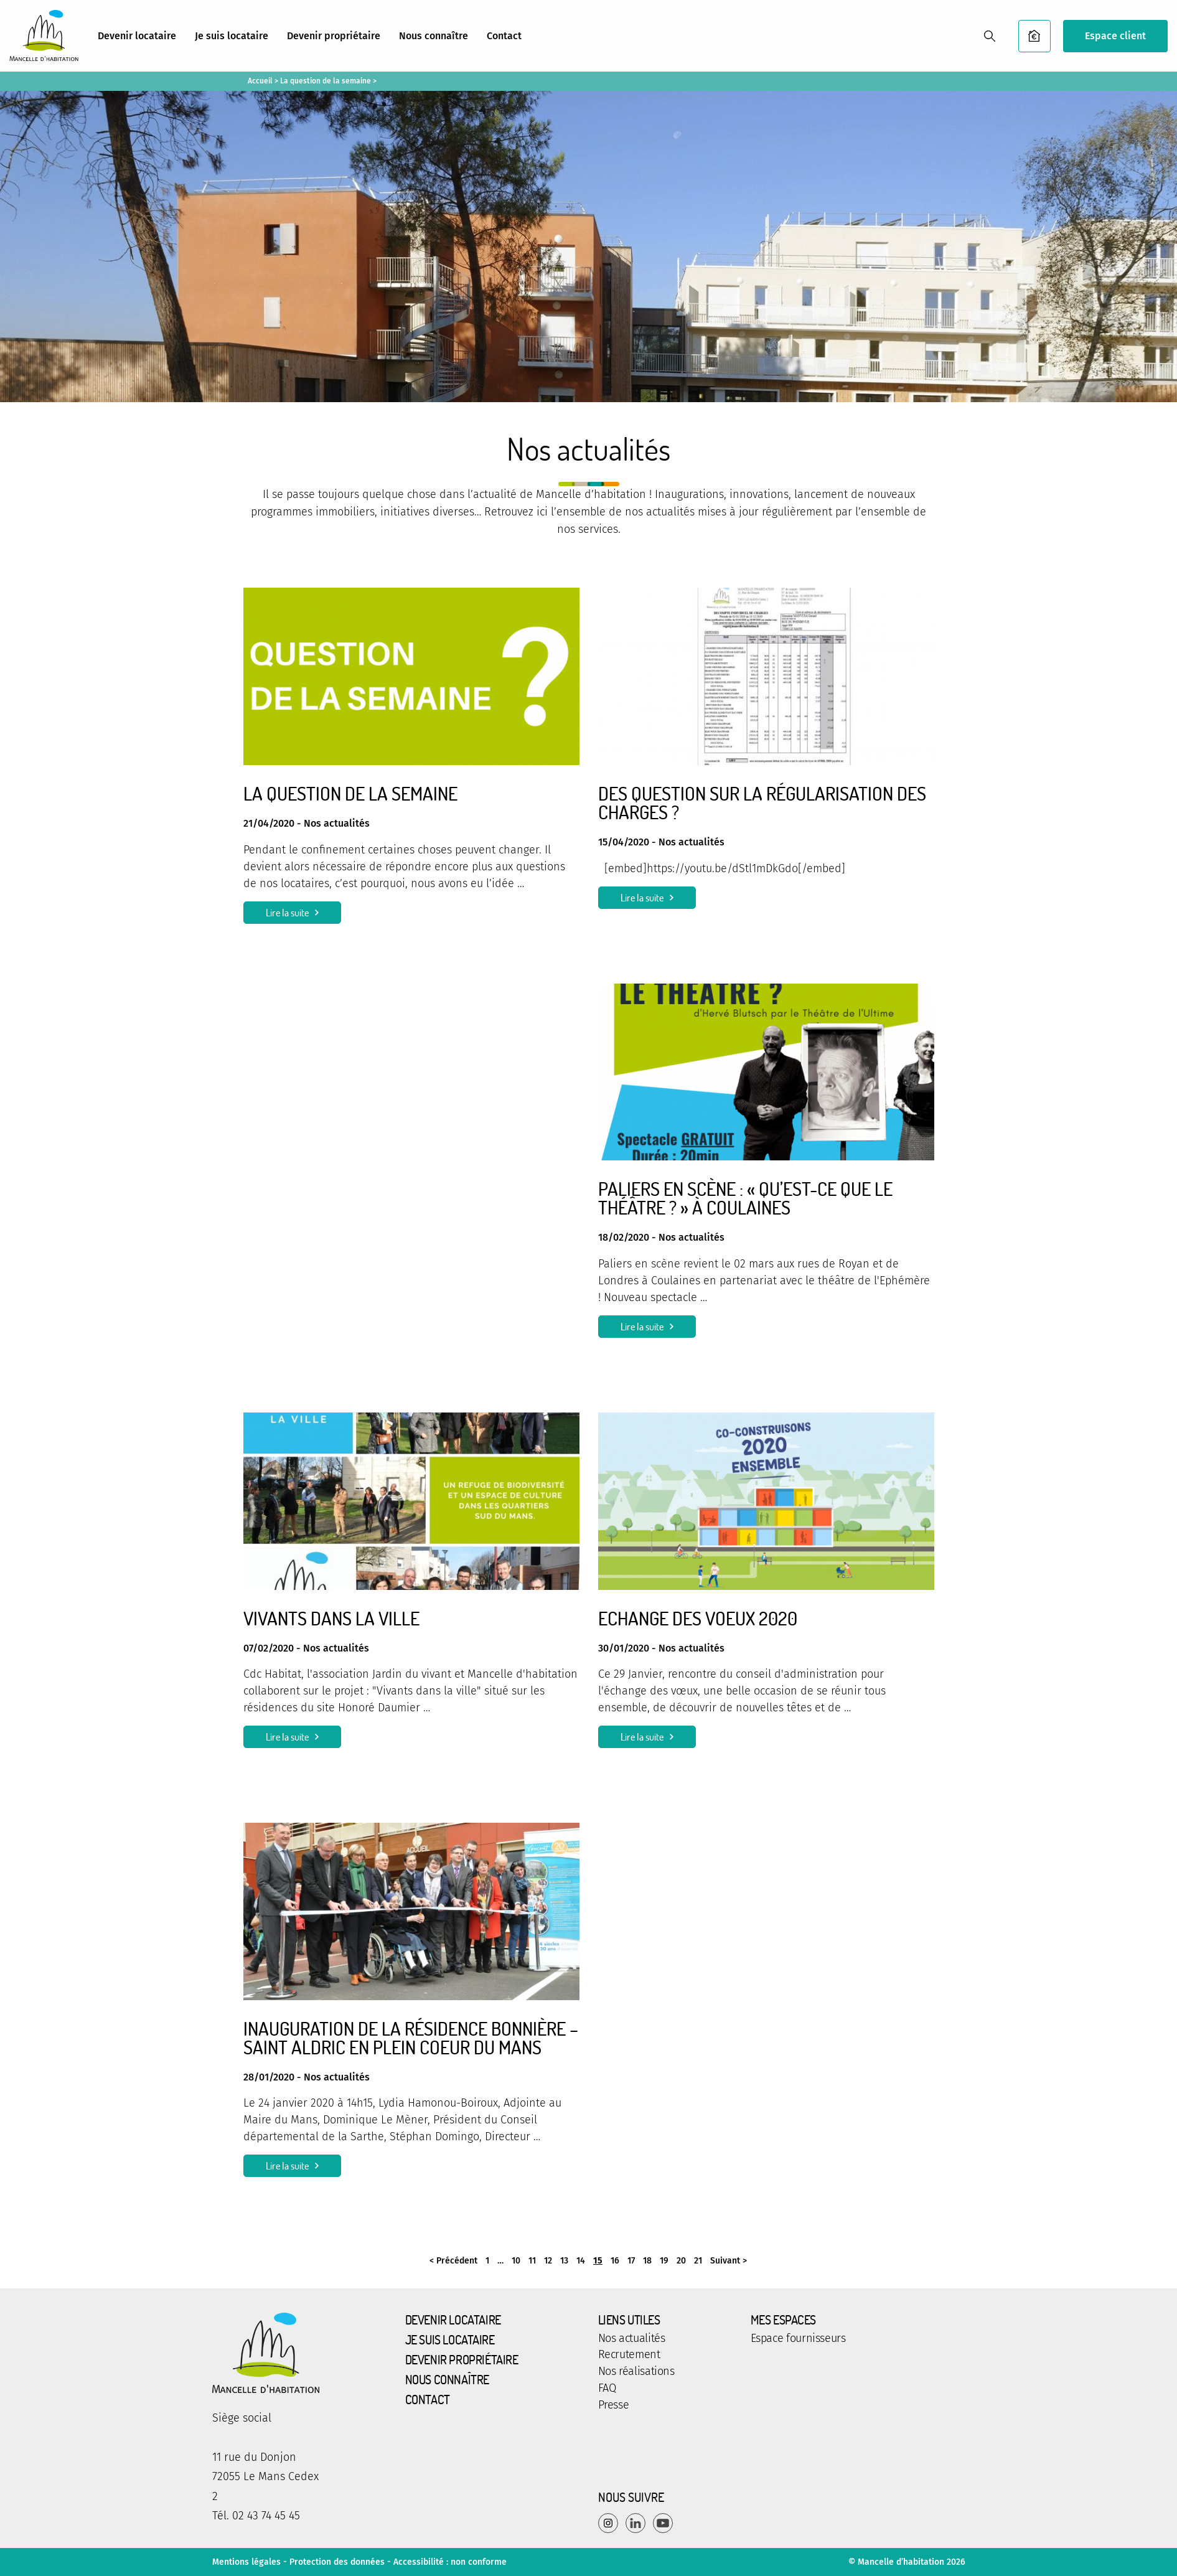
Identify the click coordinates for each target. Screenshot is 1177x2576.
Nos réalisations (636, 2372)
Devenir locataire (137, 36)
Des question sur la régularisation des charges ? (762, 802)
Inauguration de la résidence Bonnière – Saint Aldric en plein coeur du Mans (410, 2037)
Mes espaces (784, 2319)
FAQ (607, 2388)
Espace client (1115, 36)
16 (615, 2260)
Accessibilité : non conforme (450, 2562)
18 (647, 2260)
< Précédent (453, 2260)
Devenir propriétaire (333, 36)
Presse (613, 2405)
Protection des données (337, 2562)
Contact (504, 36)
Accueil (260, 81)
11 (532, 2260)
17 (631, 2260)
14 (580, 2260)
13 (564, 2260)
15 (598, 2260)
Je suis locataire (231, 36)
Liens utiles (629, 2319)
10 (516, 2260)
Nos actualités (631, 2339)
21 (698, 2260)
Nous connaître (433, 36)
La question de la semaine (325, 81)
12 (548, 2260)
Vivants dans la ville (331, 1618)
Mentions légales (246, 2562)
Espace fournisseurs (798, 2339)
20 (681, 2260)
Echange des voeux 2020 (697, 1618)
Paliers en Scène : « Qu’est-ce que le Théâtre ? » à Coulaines (745, 1197)
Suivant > (728, 2260)
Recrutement (629, 2355)
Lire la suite (287, 912)
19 (664, 2260)
